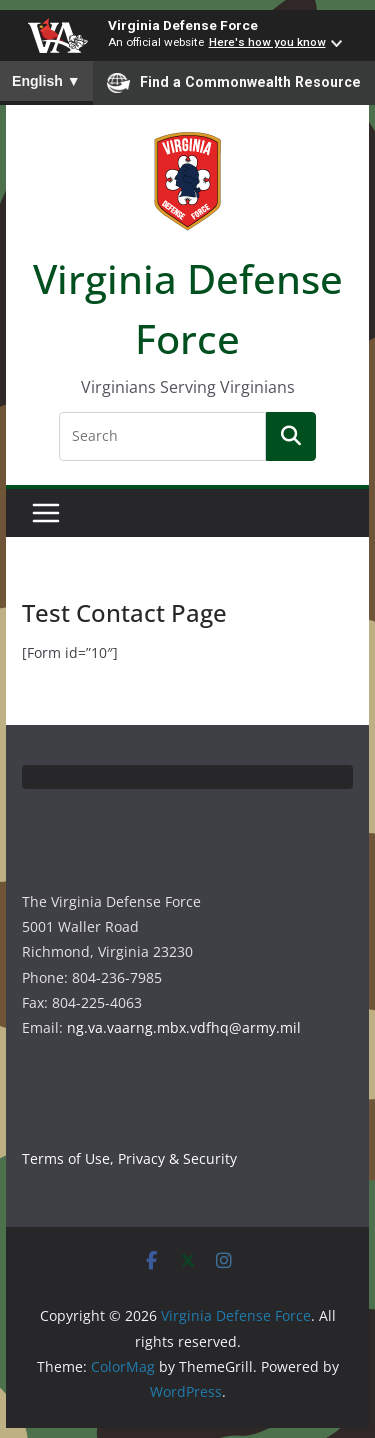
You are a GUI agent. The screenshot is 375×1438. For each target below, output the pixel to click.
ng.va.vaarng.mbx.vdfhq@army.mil (184, 1027)
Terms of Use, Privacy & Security (129, 1158)
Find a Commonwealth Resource (234, 83)
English (46, 81)
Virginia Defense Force (183, 25)
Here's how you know (267, 42)
